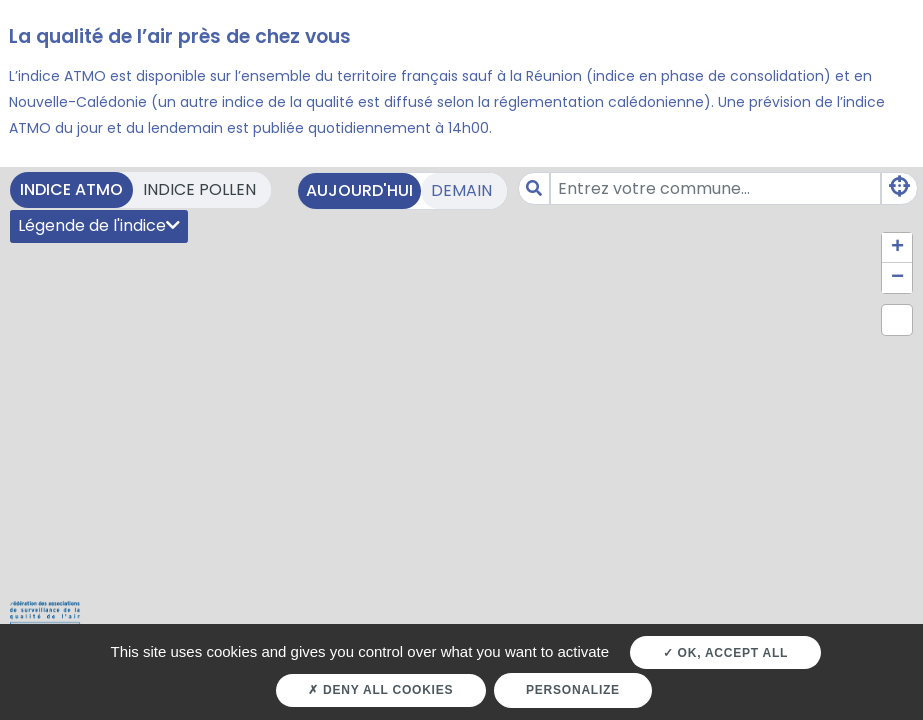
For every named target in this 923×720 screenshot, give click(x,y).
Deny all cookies (380, 690)
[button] (897, 248)
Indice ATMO (71, 189)
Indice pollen (199, 189)
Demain (461, 190)
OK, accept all (725, 653)
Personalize (573, 690)
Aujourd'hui (359, 190)
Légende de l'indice (99, 225)
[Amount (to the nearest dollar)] (716, 188)
